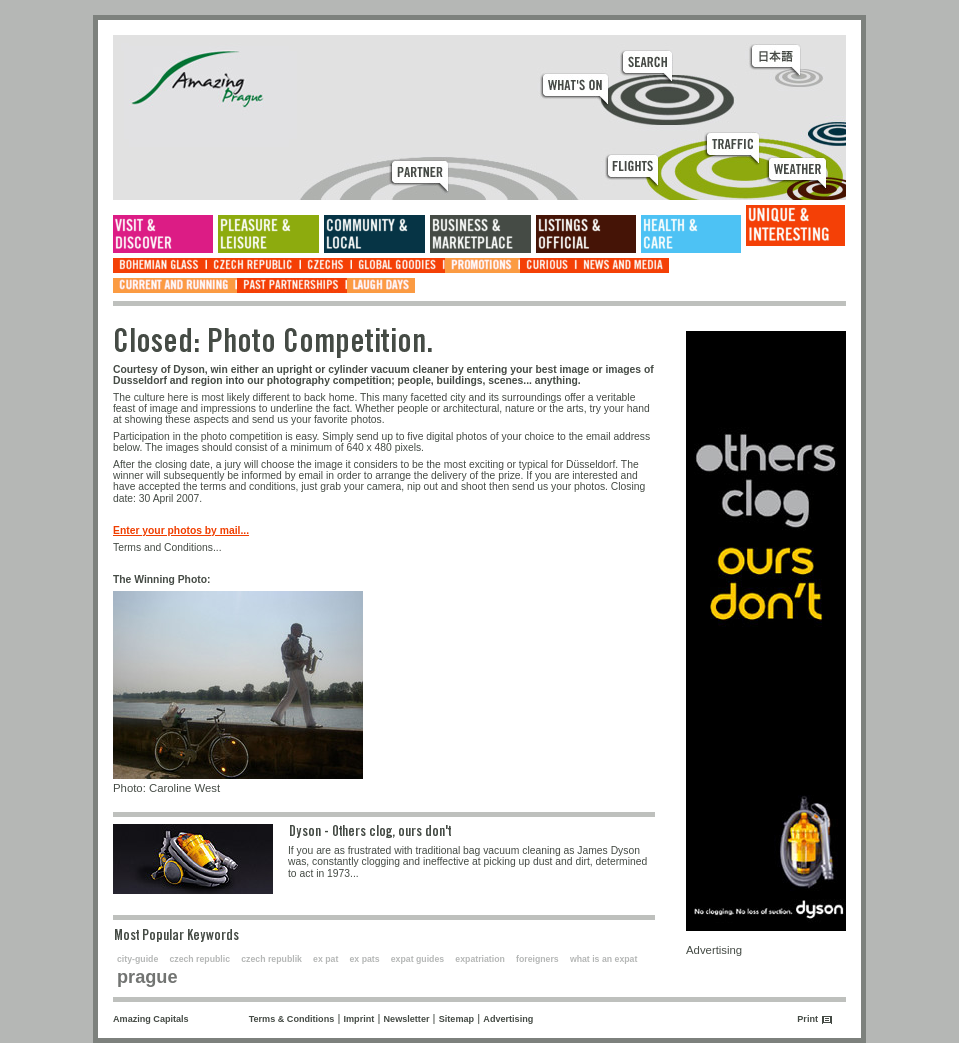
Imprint (359, 1019)
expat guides (417, 959)
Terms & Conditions (292, 1019)
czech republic (199, 959)
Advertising (508, 1019)
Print (807, 1019)
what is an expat (603, 959)
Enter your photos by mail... (181, 530)
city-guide (137, 959)
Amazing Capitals (151, 1019)
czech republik (271, 959)
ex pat (325, 959)
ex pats (365, 959)
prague (147, 977)
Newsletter (407, 1019)
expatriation (480, 959)
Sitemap (456, 1019)
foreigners (537, 959)
